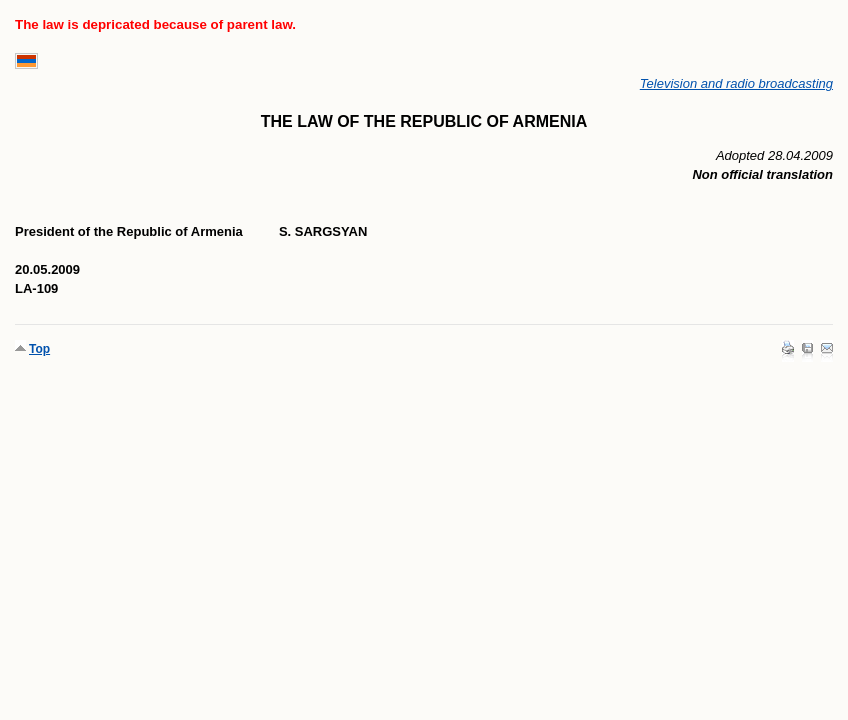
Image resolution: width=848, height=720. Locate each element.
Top (39, 349)
